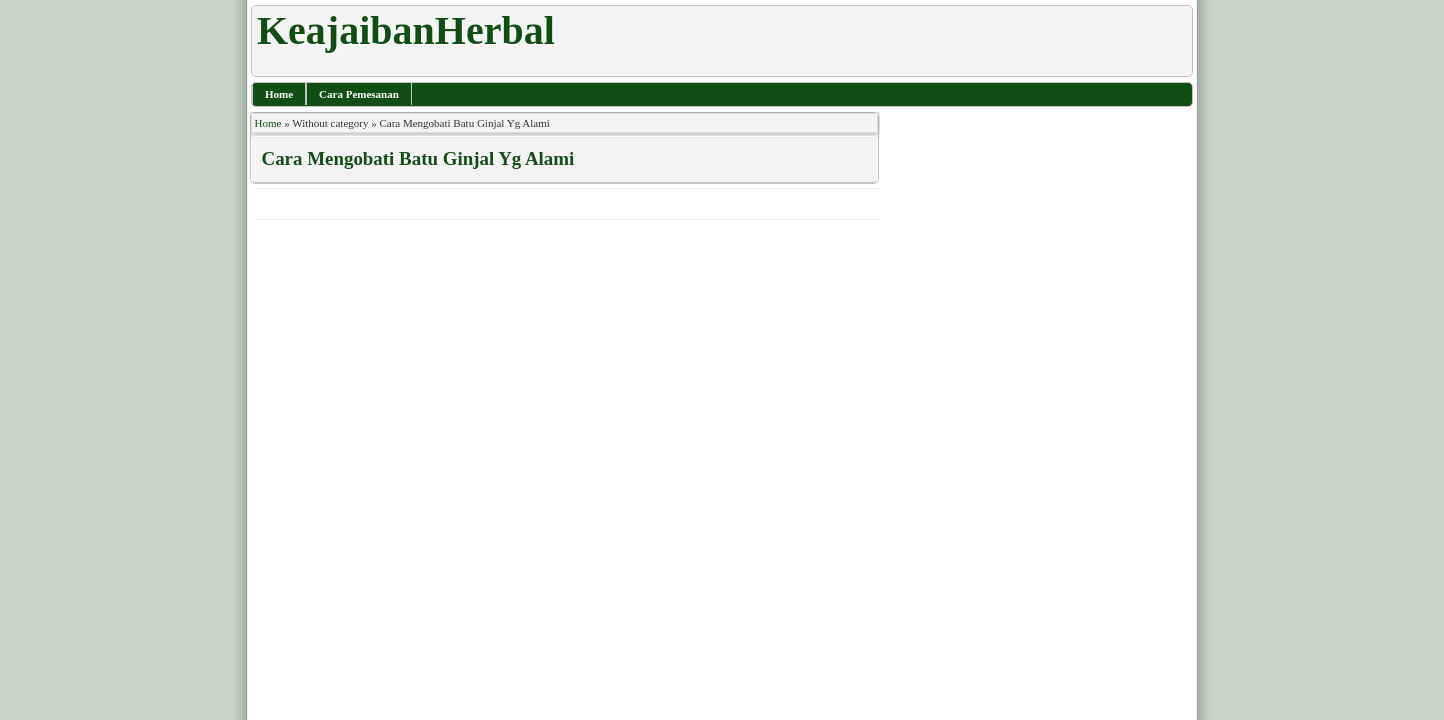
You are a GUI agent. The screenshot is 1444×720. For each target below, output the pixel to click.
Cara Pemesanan (359, 94)
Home (279, 94)
